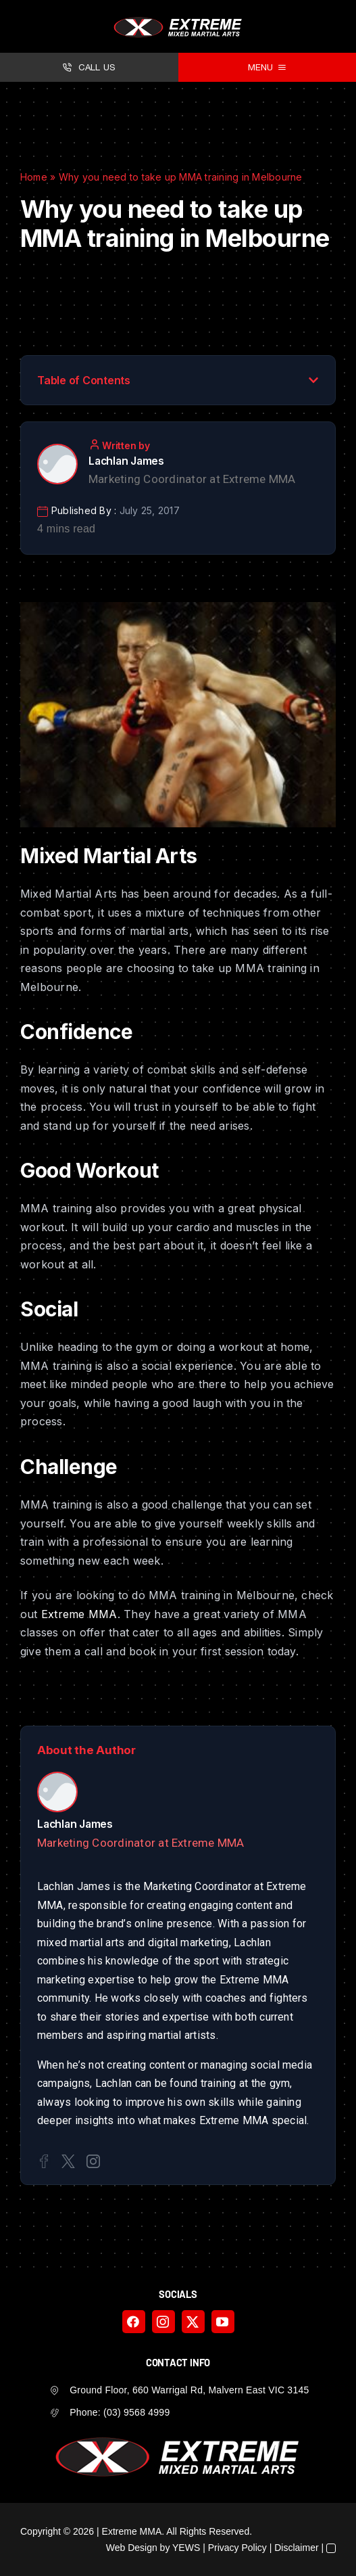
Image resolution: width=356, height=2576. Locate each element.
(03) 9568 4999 (136, 2412)
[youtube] (222, 2321)
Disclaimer (296, 2547)
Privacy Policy (237, 2547)
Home (33, 177)
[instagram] (163, 2321)
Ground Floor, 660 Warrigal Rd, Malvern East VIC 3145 (189, 2390)
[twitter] (193, 2321)
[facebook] (133, 2321)
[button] (313, 380)
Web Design (131, 2547)
